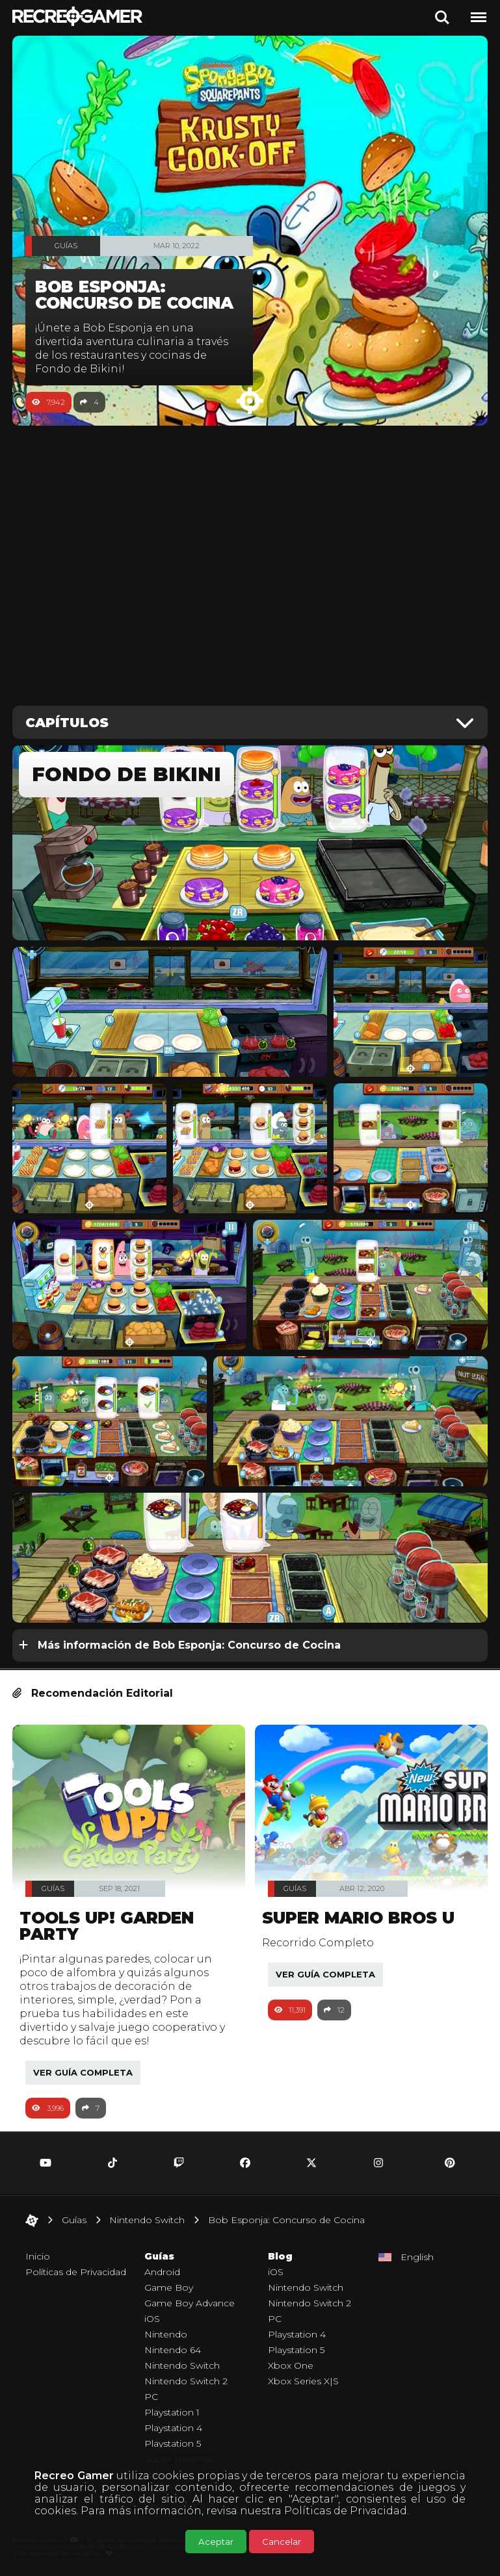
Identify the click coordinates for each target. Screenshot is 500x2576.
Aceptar (215, 2541)
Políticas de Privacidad (345, 2511)
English (417, 2257)
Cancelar (281, 2541)
